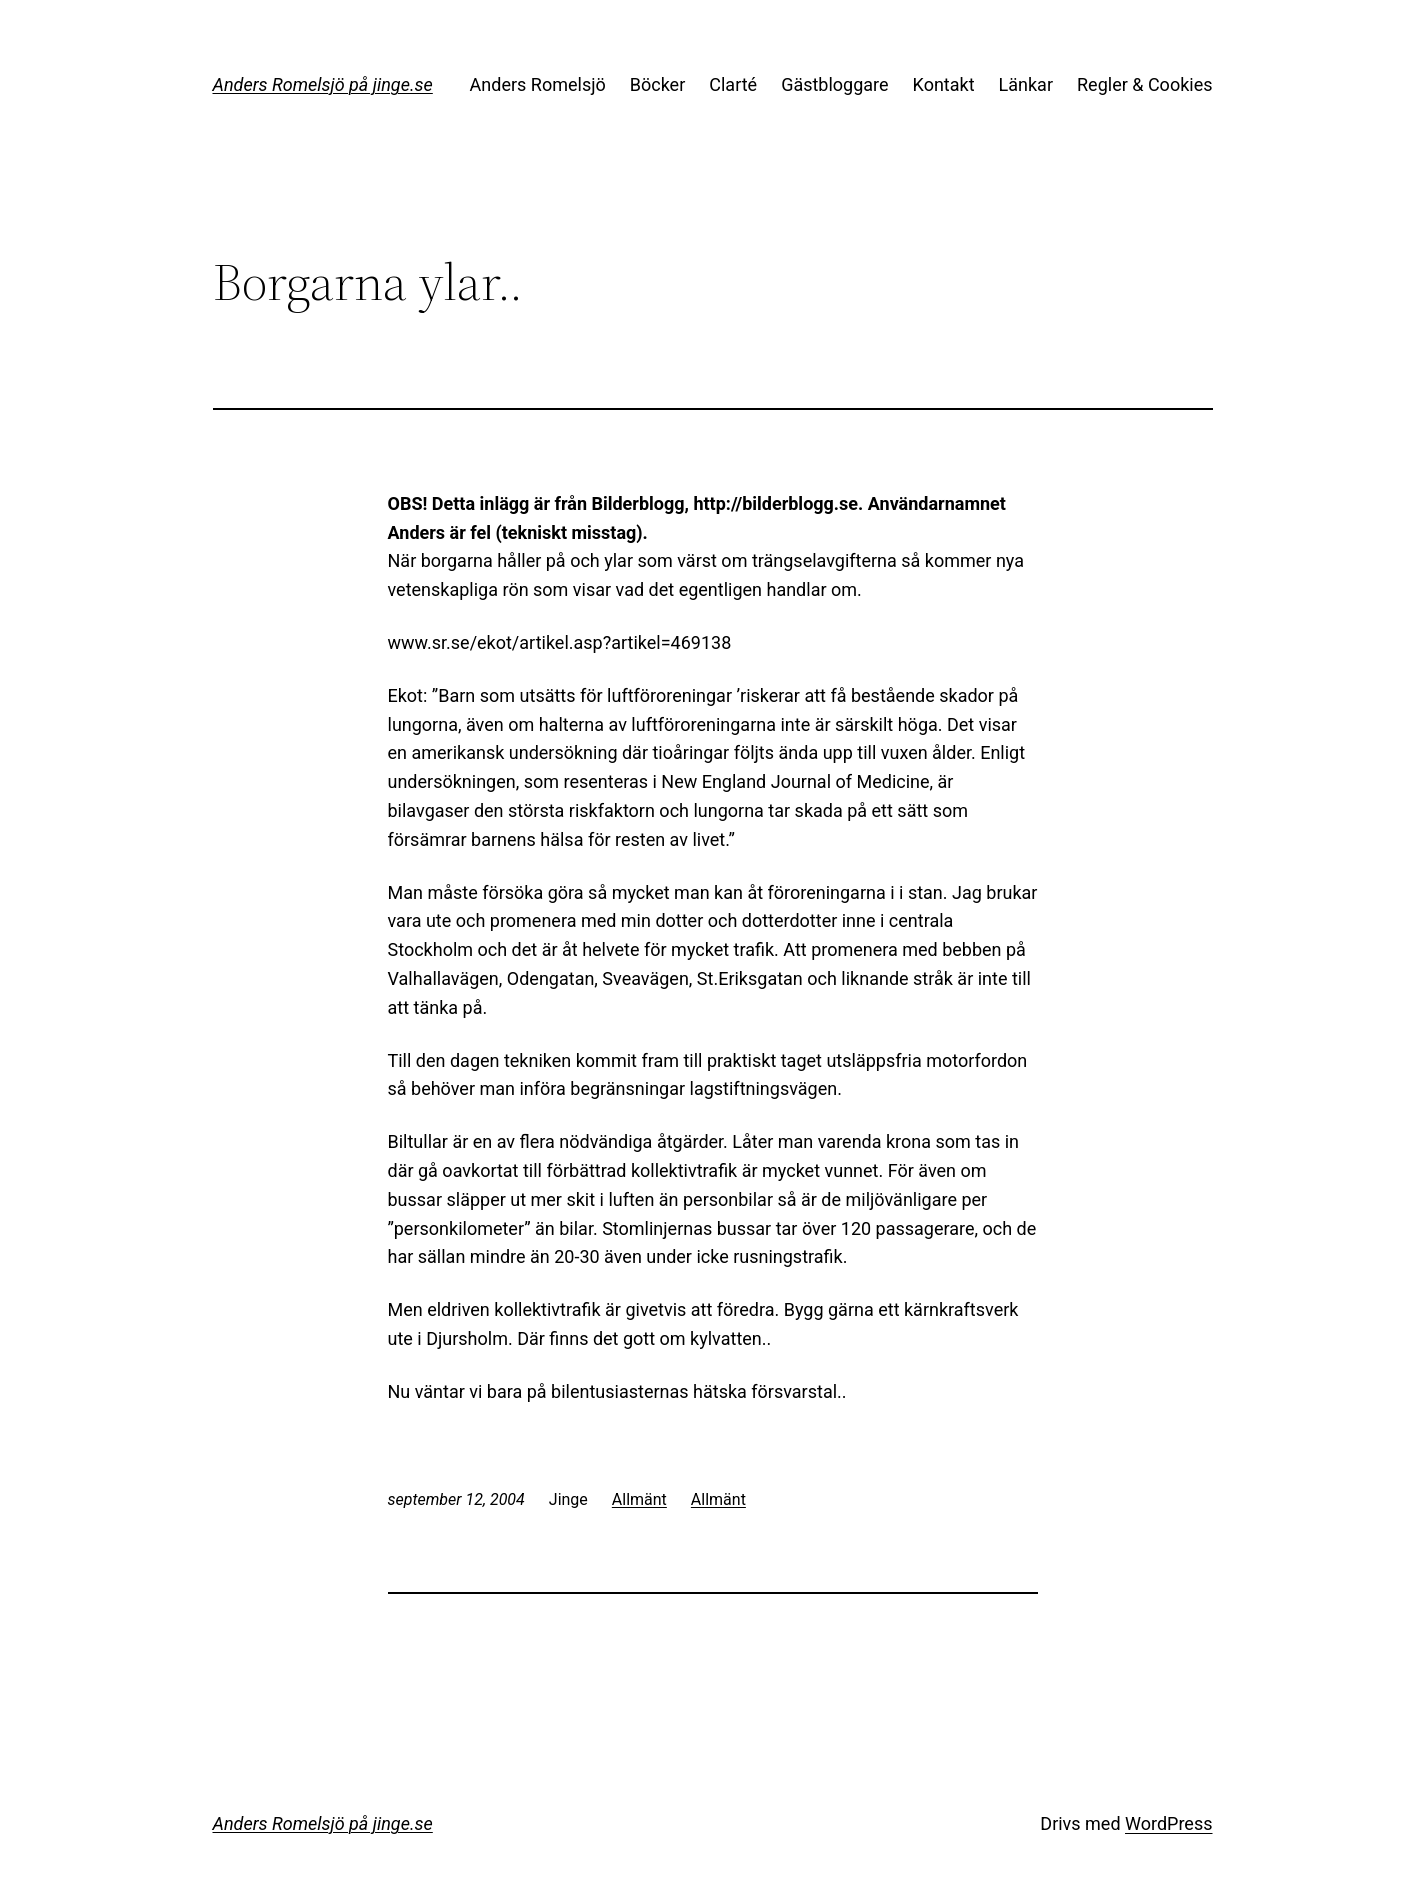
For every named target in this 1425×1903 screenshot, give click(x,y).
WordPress (1168, 1823)
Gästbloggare (834, 84)
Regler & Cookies (1144, 84)
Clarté (733, 84)
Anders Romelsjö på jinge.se (323, 84)
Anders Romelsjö (538, 84)
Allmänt (639, 1499)
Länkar (1026, 84)
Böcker (658, 84)
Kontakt (944, 84)
